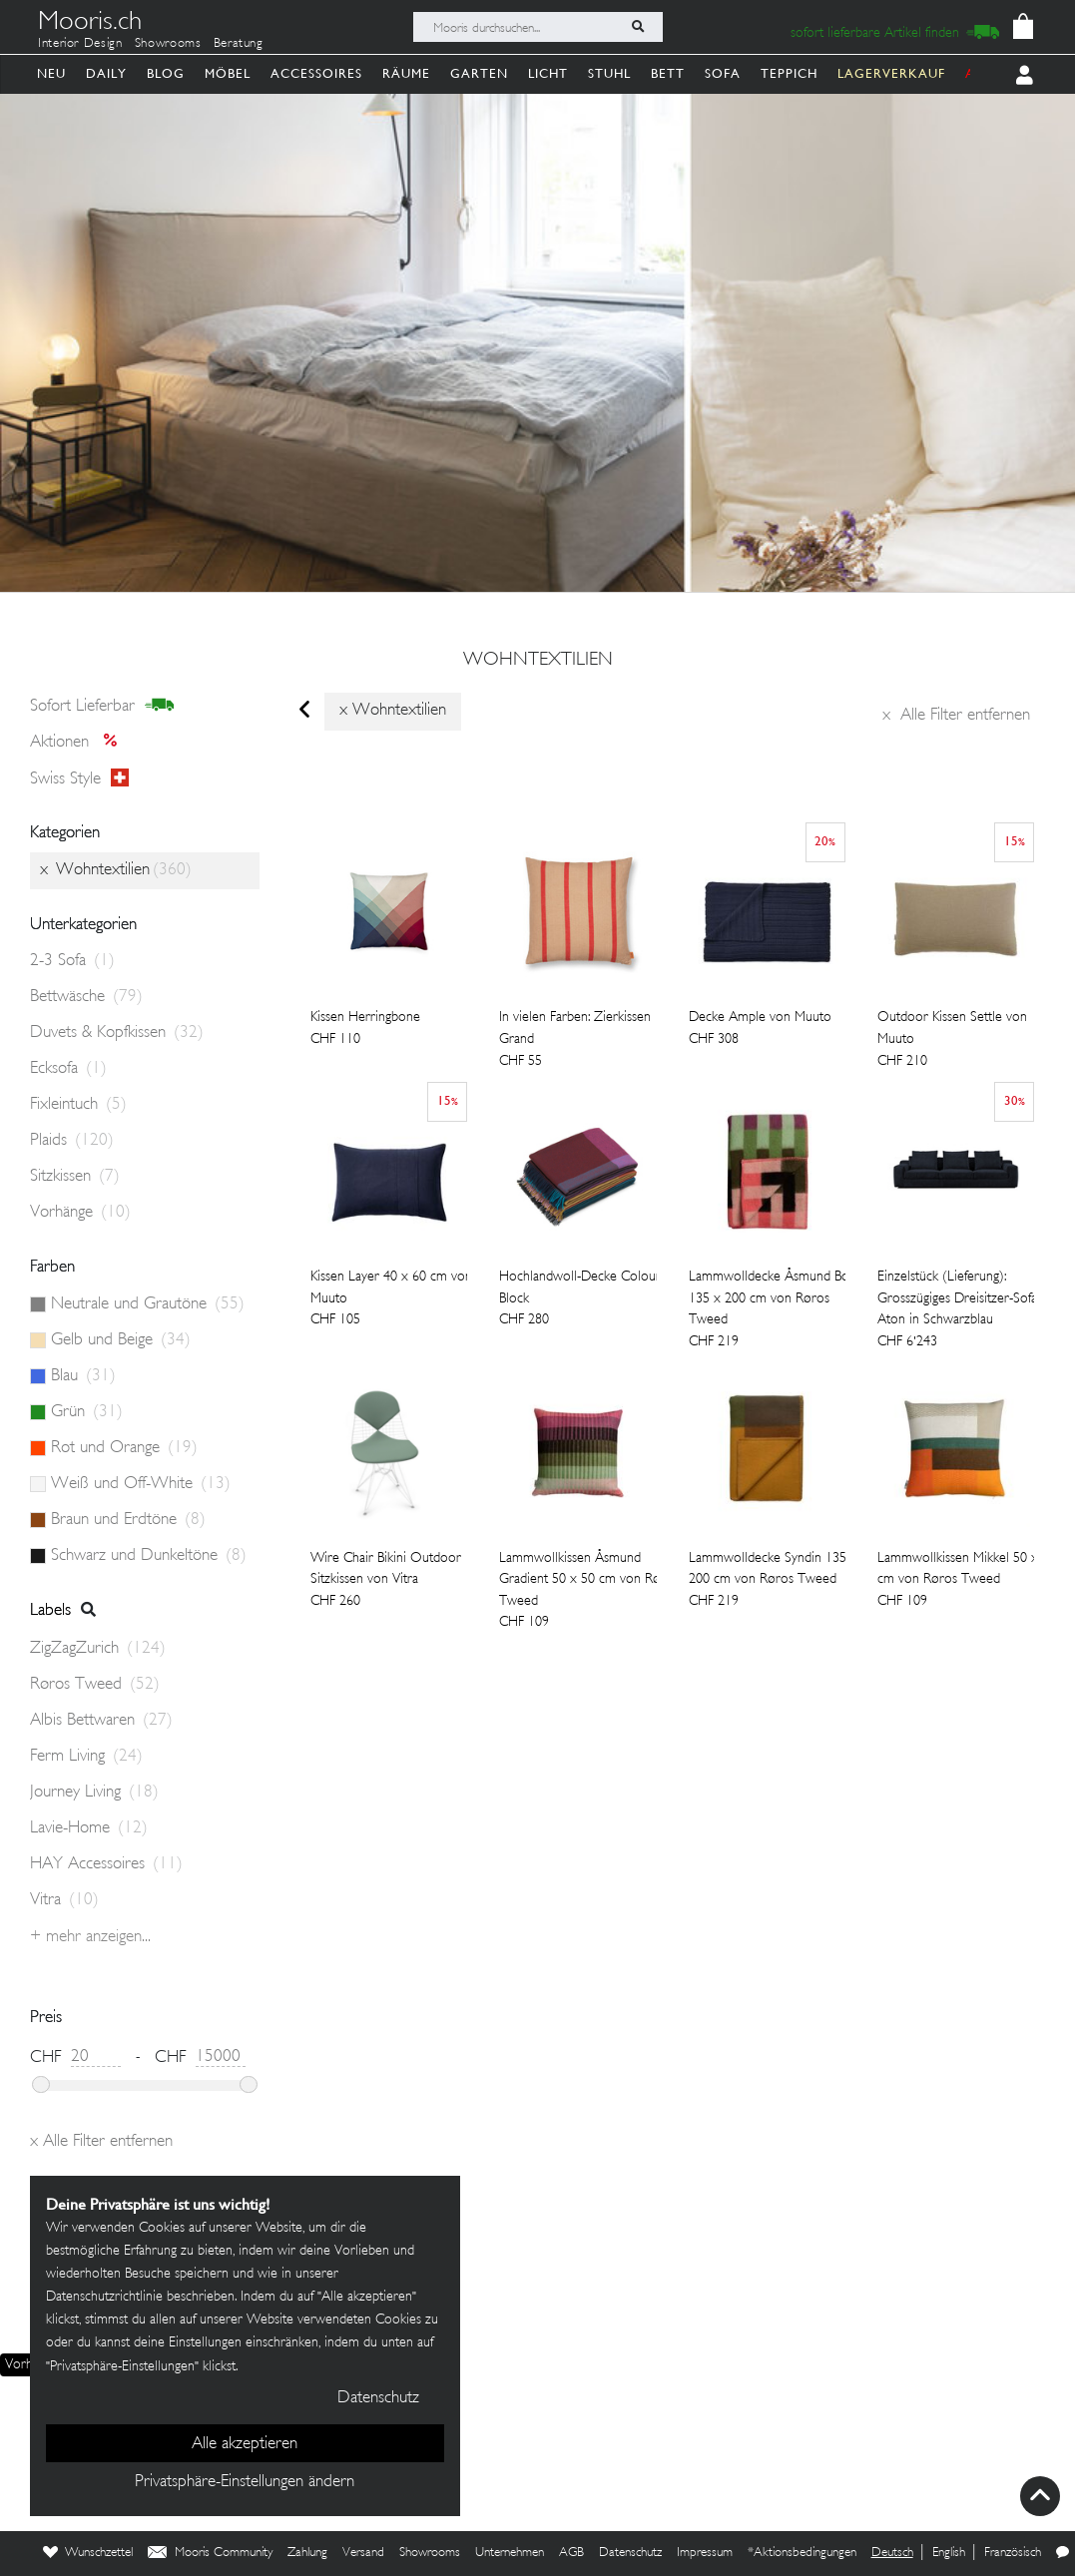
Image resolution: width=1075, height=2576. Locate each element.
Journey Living (94, 1793)
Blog (166, 73)
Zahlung (307, 2553)
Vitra (64, 1900)
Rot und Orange (124, 1448)
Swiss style (79, 778)
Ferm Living (86, 1757)
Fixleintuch (78, 1105)
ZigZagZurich (98, 1649)
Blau (83, 1376)
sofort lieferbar (102, 706)
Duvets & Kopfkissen (117, 1033)
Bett (668, 73)
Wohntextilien (538, 661)
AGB (571, 2553)
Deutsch (892, 2553)
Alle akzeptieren (244, 2444)
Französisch (1012, 2553)
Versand (363, 2553)
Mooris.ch (90, 24)
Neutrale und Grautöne (148, 1304)
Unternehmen (509, 2553)
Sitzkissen (75, 1177)
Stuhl (609, 73)
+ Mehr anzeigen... (90, 1937)
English (948, 2553)
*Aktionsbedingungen (802, 2553)
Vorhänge (80, 1213)
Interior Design (80, 44)
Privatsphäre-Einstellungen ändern (244, 2482)
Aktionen (79, 743)
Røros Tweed (95, 1685)
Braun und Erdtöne (128, 1520)
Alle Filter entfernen (956, 716)
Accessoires (316, 73)
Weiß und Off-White (141, 1484)
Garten (479, 73)
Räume (406, 73)
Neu (51, 73)
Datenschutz (630, 2553)
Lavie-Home (89, 1828)
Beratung (239, 44)
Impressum (705, 2553)
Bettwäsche (86, 997)
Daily (106, 73)
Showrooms (168, 44)
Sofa (723, 73)
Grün (87, 1412)
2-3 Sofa (72, 961)
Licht (548, 73)
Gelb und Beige (121, 1340)
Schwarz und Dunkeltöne (149, 1556)
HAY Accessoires (106, 1864)
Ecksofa (68, 1069)
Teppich (789, 73)
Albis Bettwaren (101, 1721)
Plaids (72, 1141)
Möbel (228, 73)
